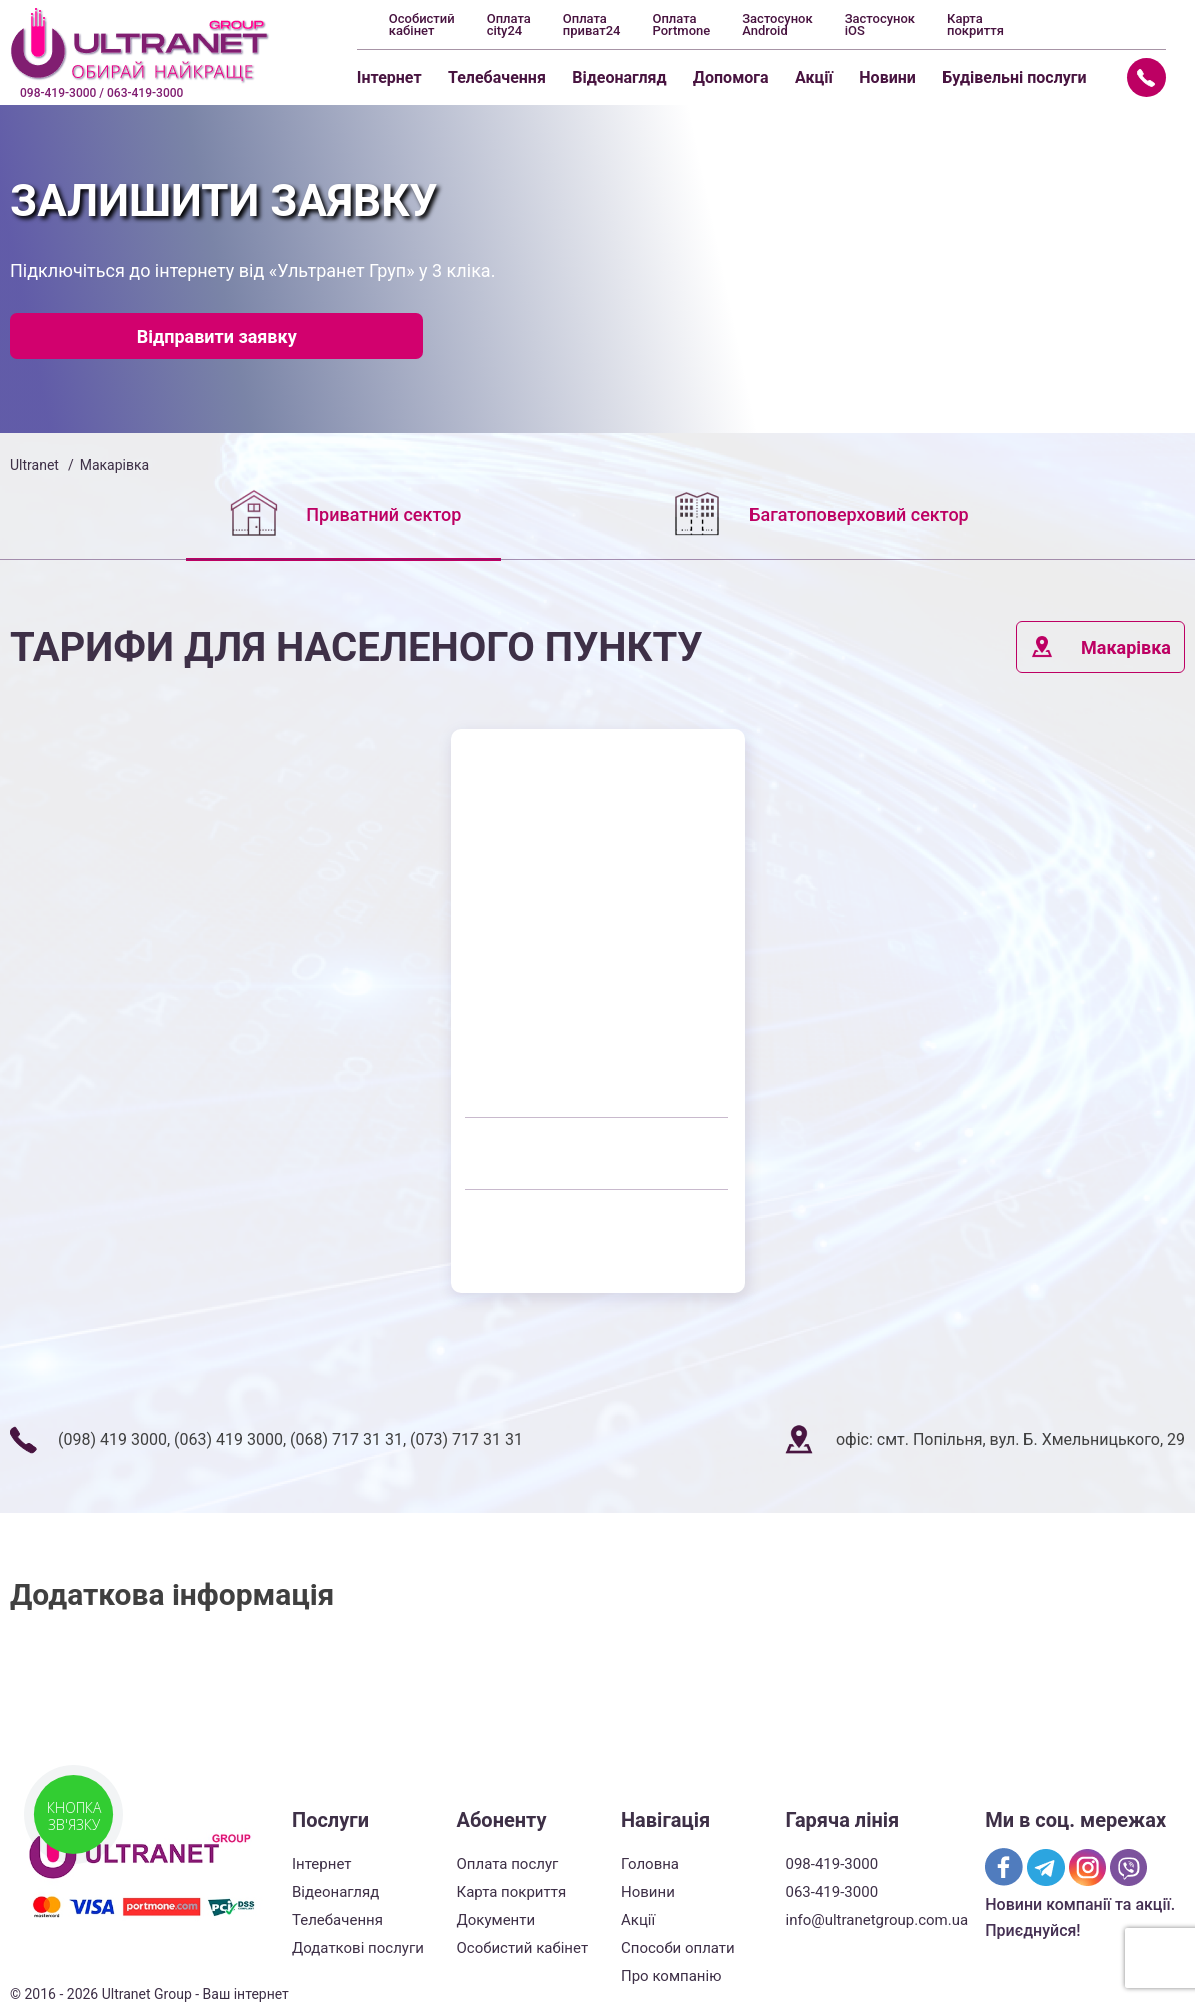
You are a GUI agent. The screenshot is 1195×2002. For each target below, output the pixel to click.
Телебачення (497, 77)
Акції (814, 77)
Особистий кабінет (422, 25)
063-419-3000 (832, 1892)
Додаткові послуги (358, 1948)
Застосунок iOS (880, 25)
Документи (496, 1920)
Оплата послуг (508, 1864)
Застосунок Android (777, 25)
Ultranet (34, 465)
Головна (650, 1864)
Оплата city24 (509, 25)
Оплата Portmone (681, 25)
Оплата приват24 (592, 25)
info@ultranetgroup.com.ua (877, 1920)
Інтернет (389, 77)
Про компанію (671, 1976)
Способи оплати (678, 1948)
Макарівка (1100, 647)
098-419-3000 (832, 1864)
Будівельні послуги (1014, 77)
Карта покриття (975, 25)
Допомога (731, 77)
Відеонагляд (619, 77)
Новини (887, 77)
